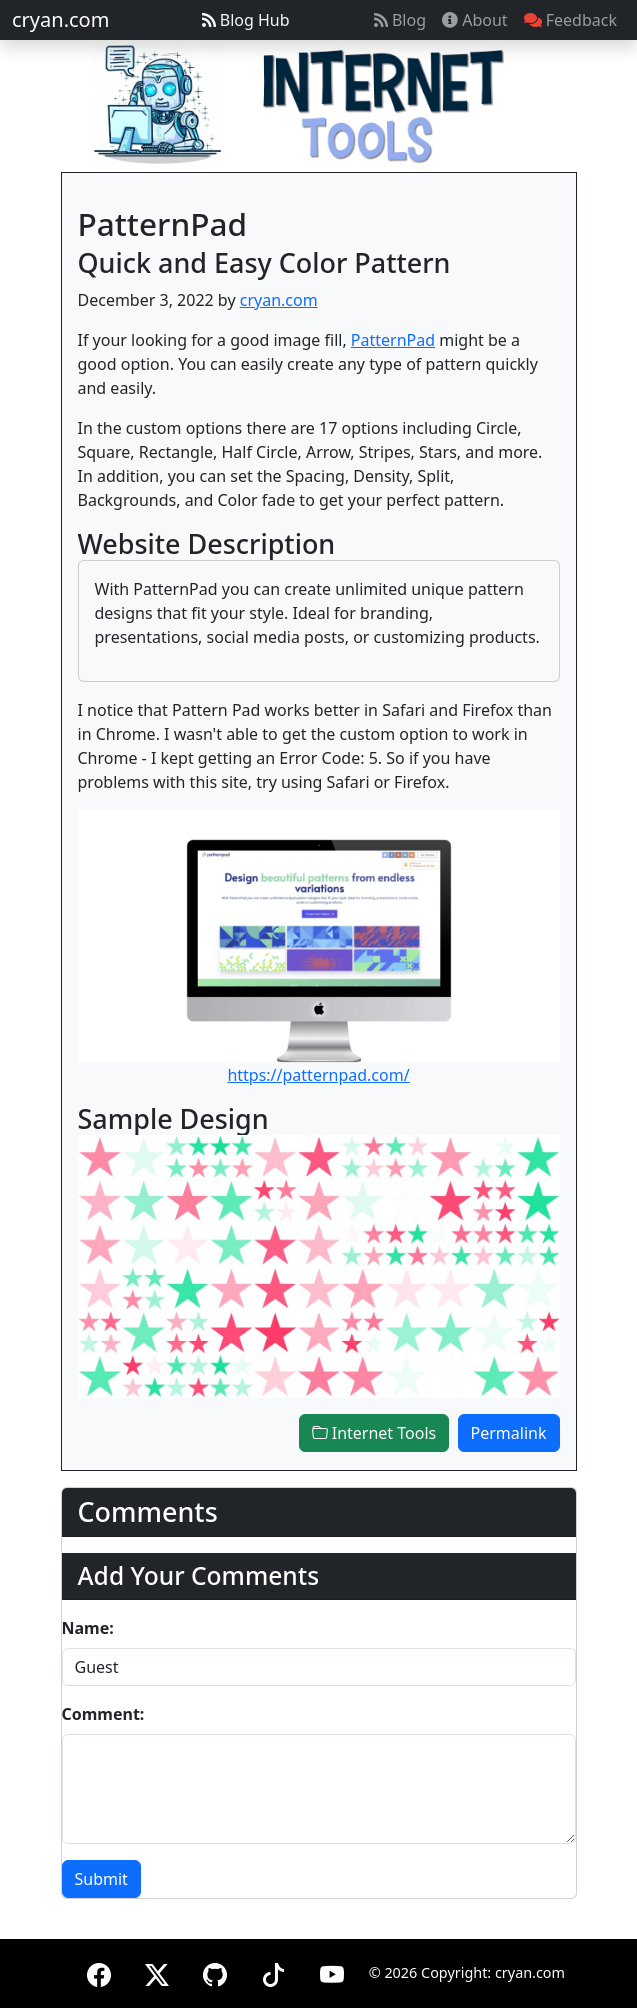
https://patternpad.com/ (318, 1075)
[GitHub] (215, 1971)
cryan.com (60, 19)
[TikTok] (273, 1971)
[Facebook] (99, 1971)
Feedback (570, 20)
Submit (101, 1879)
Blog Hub (246, 20)
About (475, 20)
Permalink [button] (509, 1433)
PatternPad (393, 340)
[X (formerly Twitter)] (157, 1971)
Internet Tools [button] (374, 1433)
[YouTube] (332, 1971)
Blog (400, 20)
